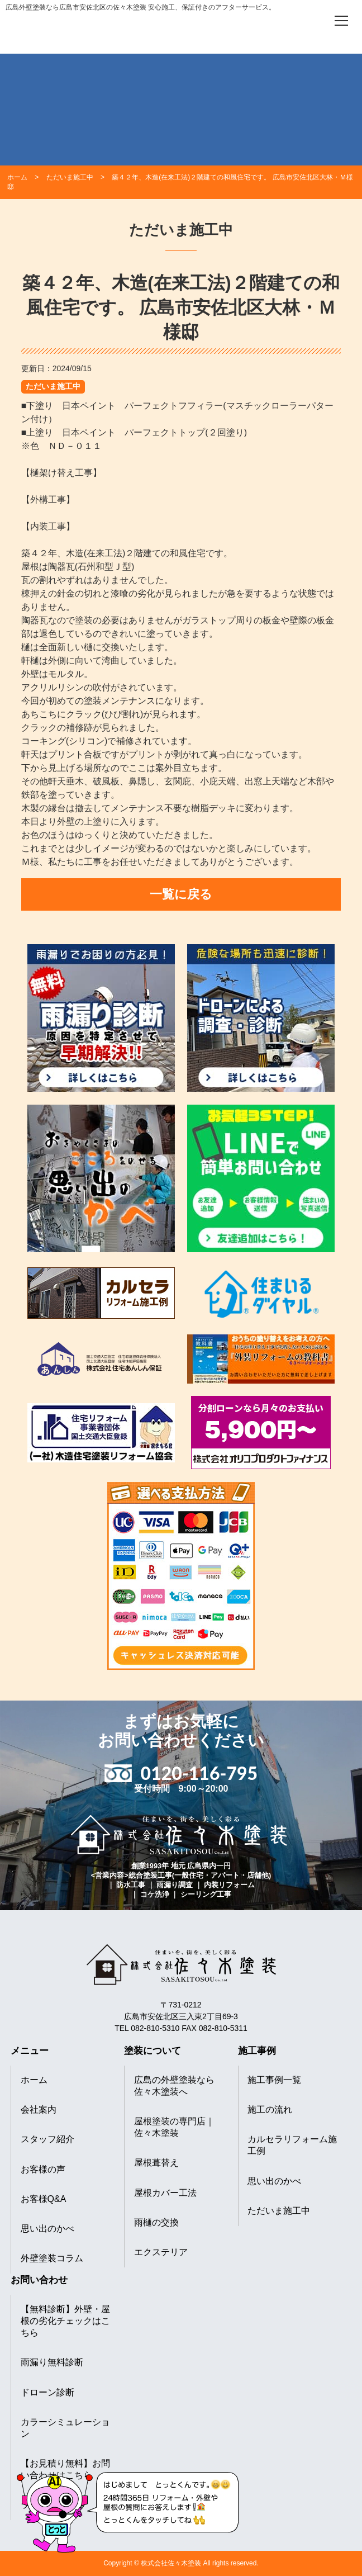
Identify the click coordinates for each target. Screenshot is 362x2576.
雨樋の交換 (156, 2222)
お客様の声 (43, 2169)
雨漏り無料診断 (52, 2362)
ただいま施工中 (53, 386)
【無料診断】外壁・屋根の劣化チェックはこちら (65, 2320)
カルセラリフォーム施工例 (292, 2145)
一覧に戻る (181, 894)
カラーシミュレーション (65, 2427)
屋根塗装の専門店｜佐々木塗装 (174, 2127)
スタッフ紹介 (47, 2139)
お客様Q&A (43, 2199)
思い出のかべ (47, 2228)
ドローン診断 (47, 2392)
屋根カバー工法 (165, 2193)
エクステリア (161, 2252)
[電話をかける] (310, 20)
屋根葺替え (156, 2162)
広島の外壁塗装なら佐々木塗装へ (174, 2085)
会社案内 (38, 2109)
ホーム (34, 2080)
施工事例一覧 (274, 2080)
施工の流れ (269, 2109)
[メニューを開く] (341, 20)
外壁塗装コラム (52, 2258)
